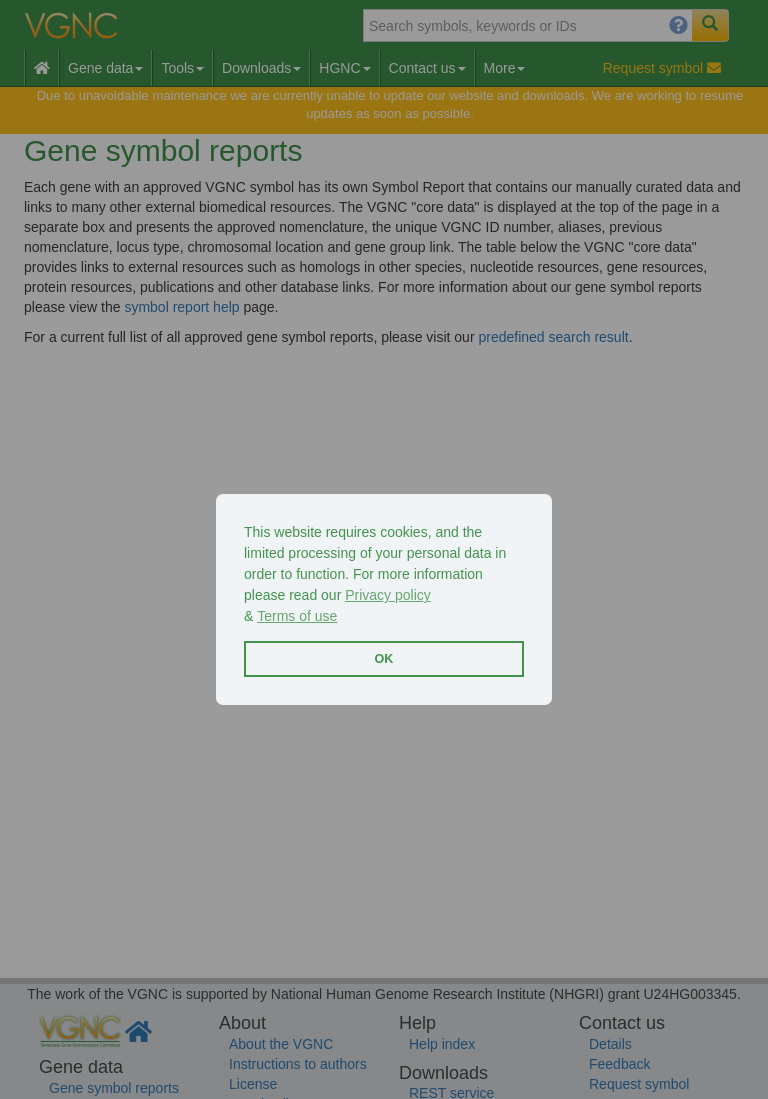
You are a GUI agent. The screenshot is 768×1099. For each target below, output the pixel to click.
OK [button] (384, 659)
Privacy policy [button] (388, 595)
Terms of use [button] (297, 616)
